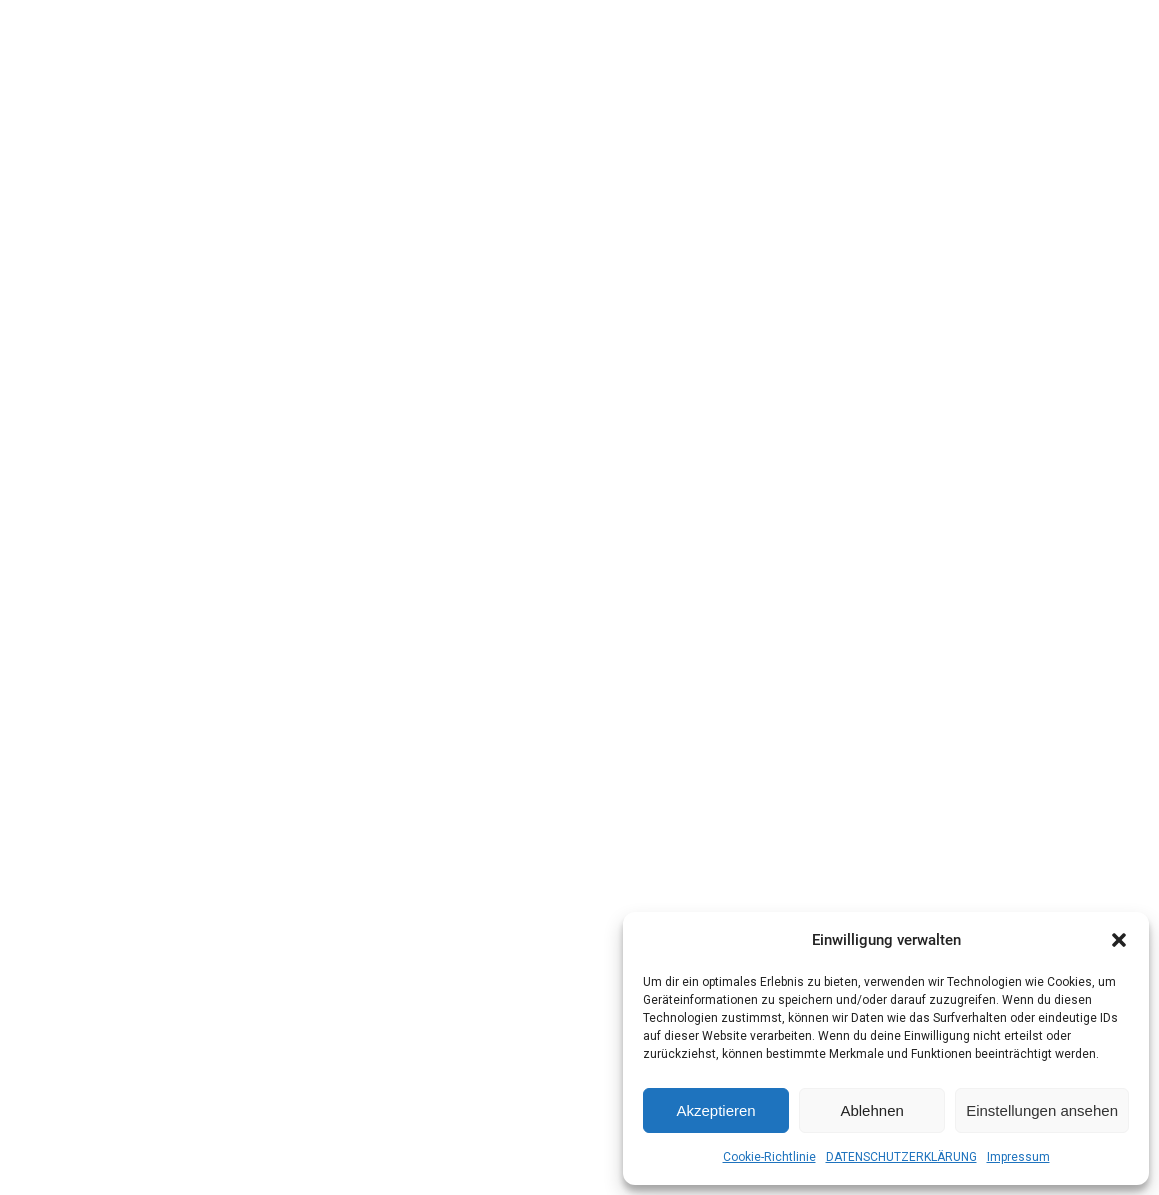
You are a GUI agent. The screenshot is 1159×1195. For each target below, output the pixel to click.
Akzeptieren (715, 1110)
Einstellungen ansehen (1042, 1110)
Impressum (1018, 1157)
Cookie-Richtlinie (769, 1157)
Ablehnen (871, 1110)
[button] (1119, 940)
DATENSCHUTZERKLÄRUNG (901, 1157)
